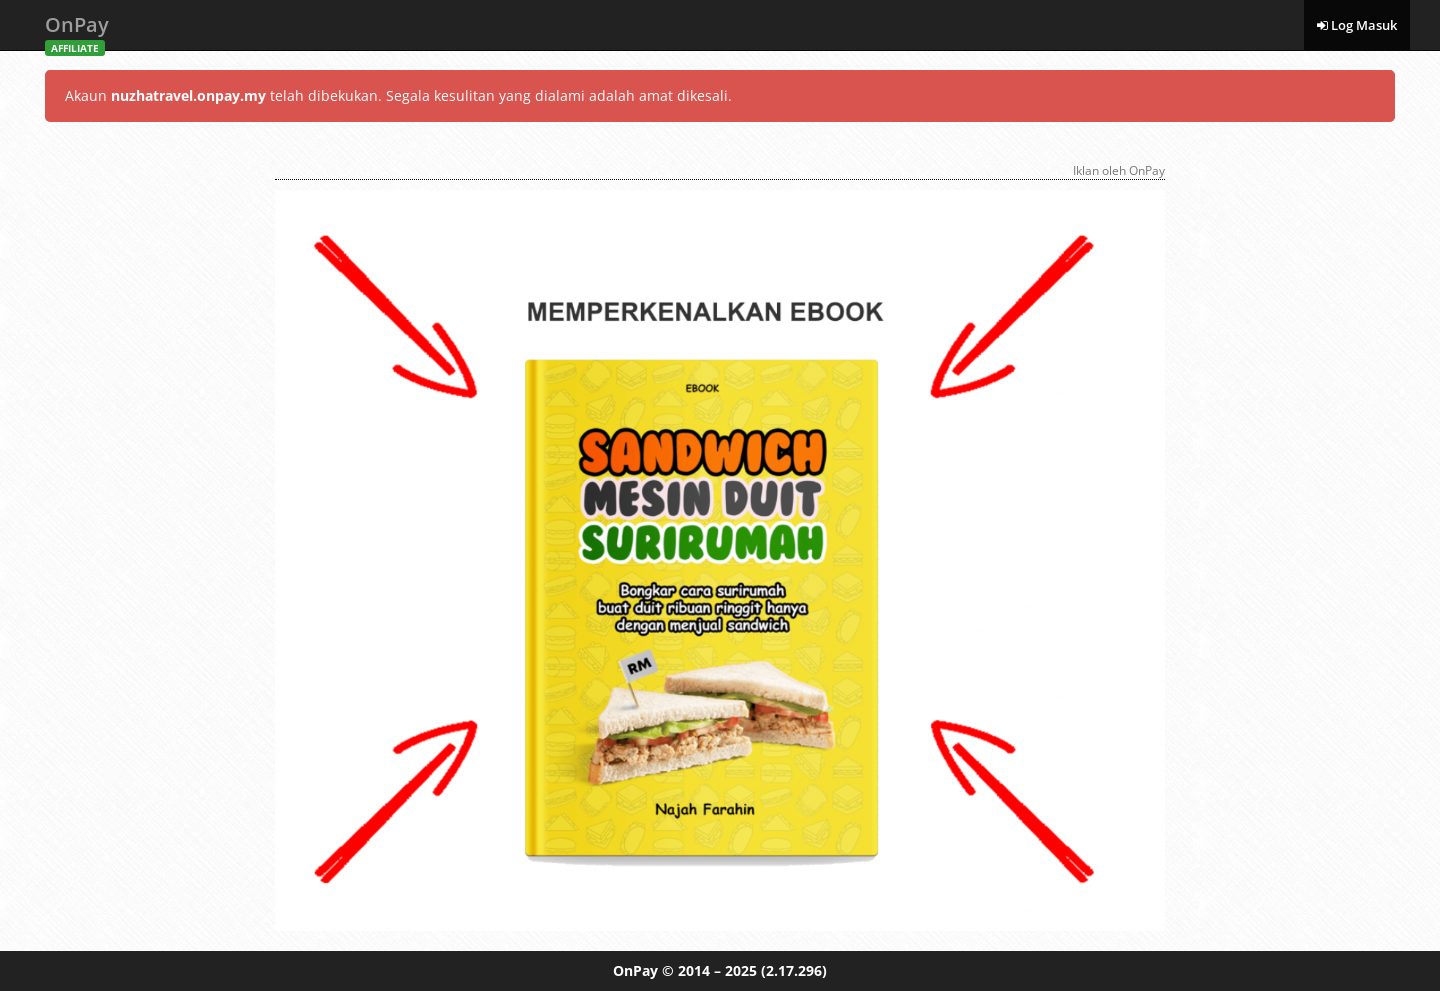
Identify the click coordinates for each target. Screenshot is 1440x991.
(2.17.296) (794, 970)
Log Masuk (1357, 25)
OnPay (77, 30)
